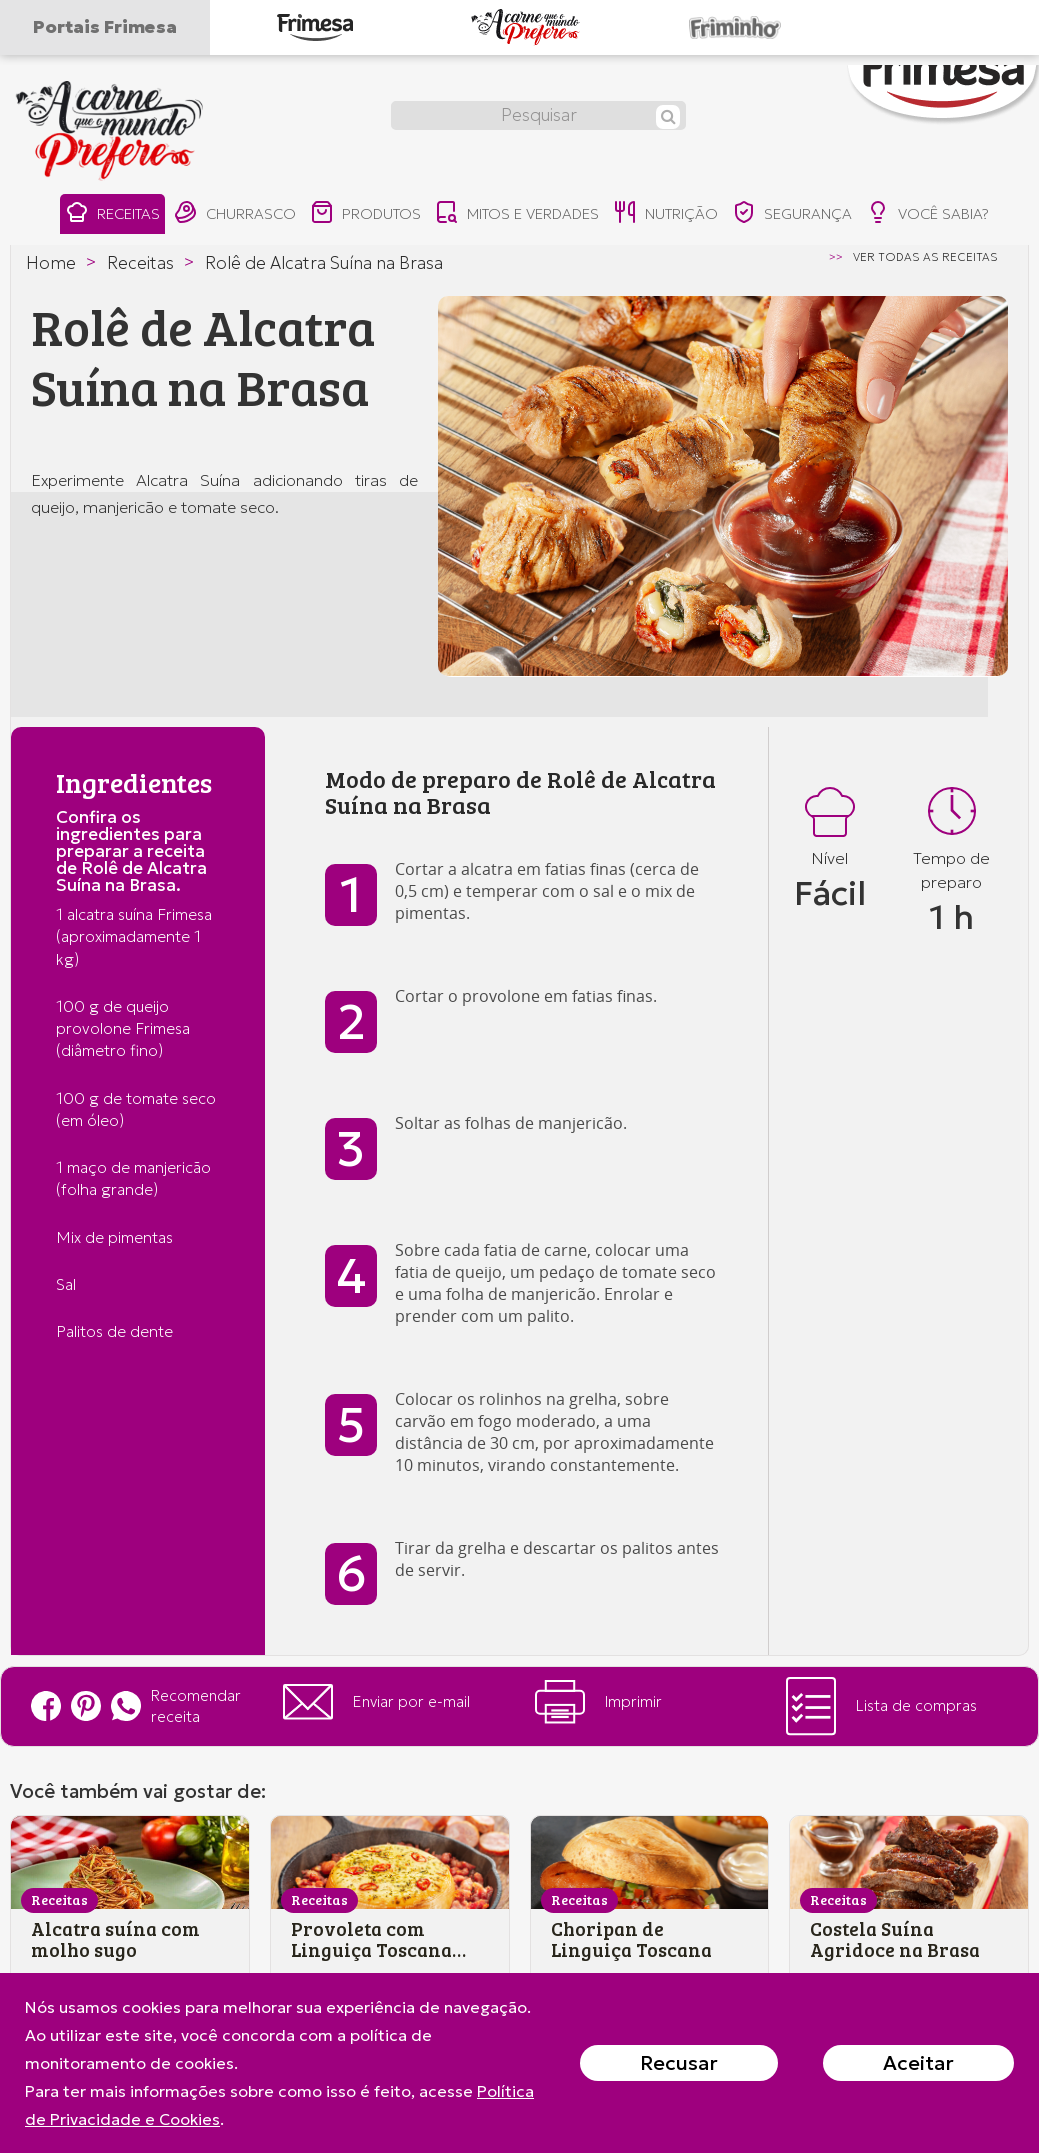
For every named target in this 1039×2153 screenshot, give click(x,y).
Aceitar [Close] (918, 2063)
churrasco (233, 214)
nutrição (666, 214)
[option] (723, 486)
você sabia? (930, 214)
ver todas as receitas (925, 257)
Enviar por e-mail (376, 1702)
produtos (364, 214)
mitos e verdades (517, 214)
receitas (109, 214)
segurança (794, 214)
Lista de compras (881, 1706)
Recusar (679, 2063)
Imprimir (598, 1702)
